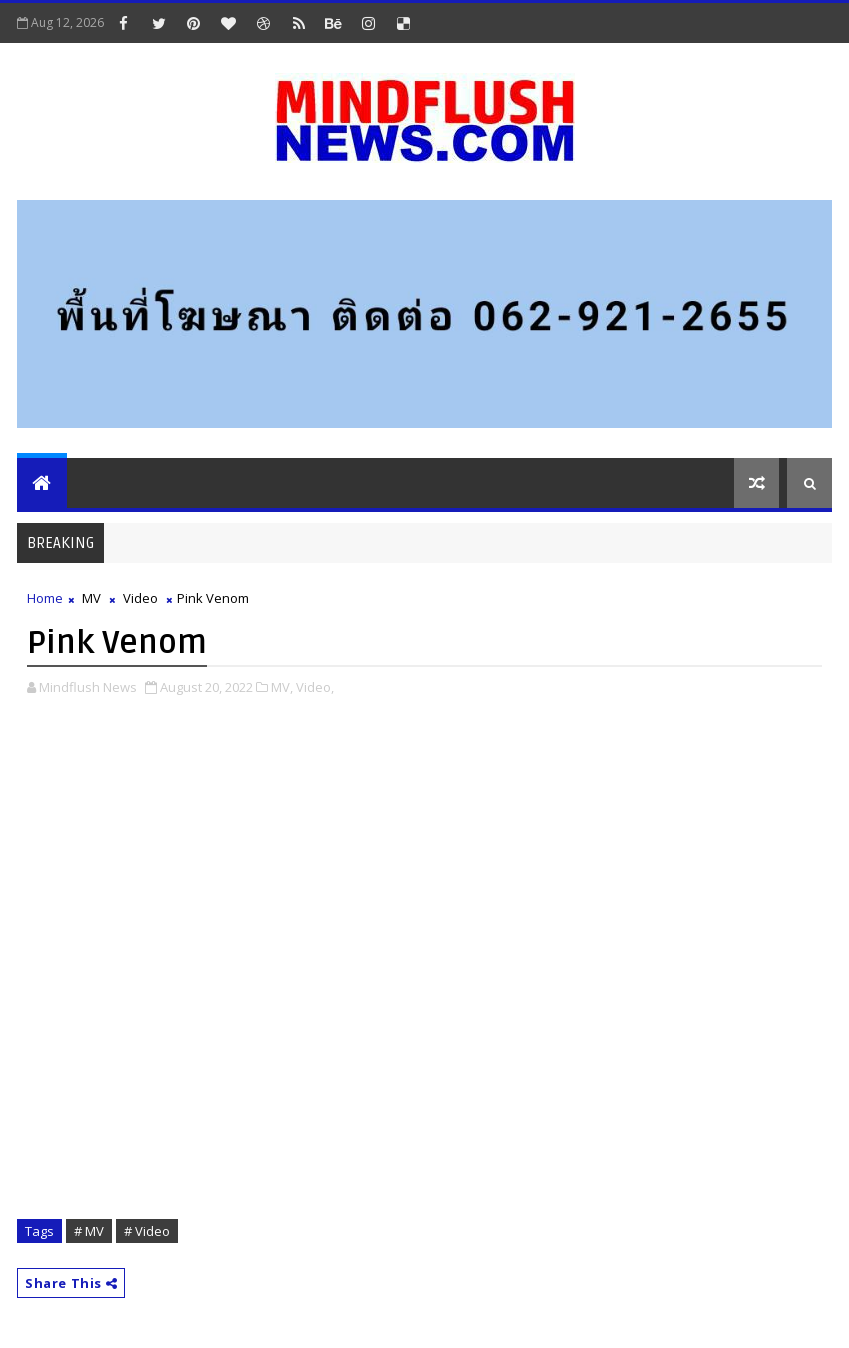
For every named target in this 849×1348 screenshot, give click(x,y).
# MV (89, 1231)
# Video (147, 1231)
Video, (315, 687)
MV (91, 598)
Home (45, 598)
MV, (282, 687)
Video (140, 598)
